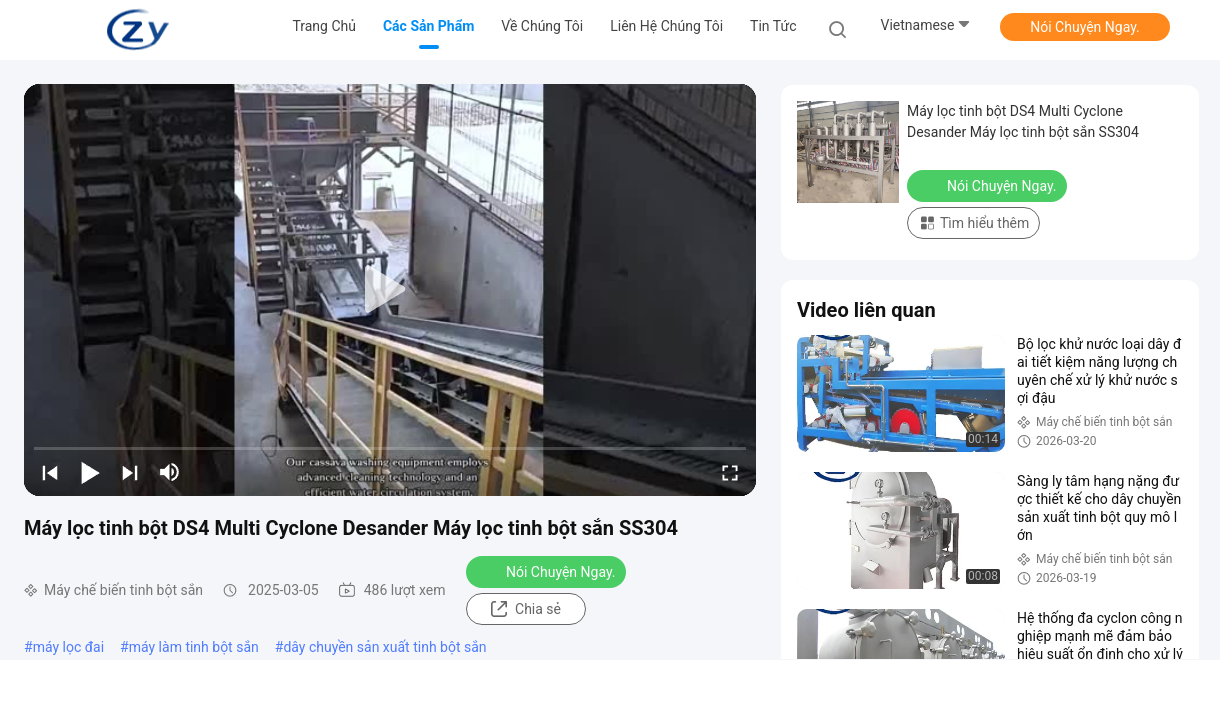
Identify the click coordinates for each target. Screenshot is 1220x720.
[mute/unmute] (170, 472)
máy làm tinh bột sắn (194, 647)
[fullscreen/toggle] (730, 472)
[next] (130, 472)
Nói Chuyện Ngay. (1085, 27)
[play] (390, 290)
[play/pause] (90, 472)
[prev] (50, 472)
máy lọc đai (68, 647)
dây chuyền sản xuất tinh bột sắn (384, 647)
